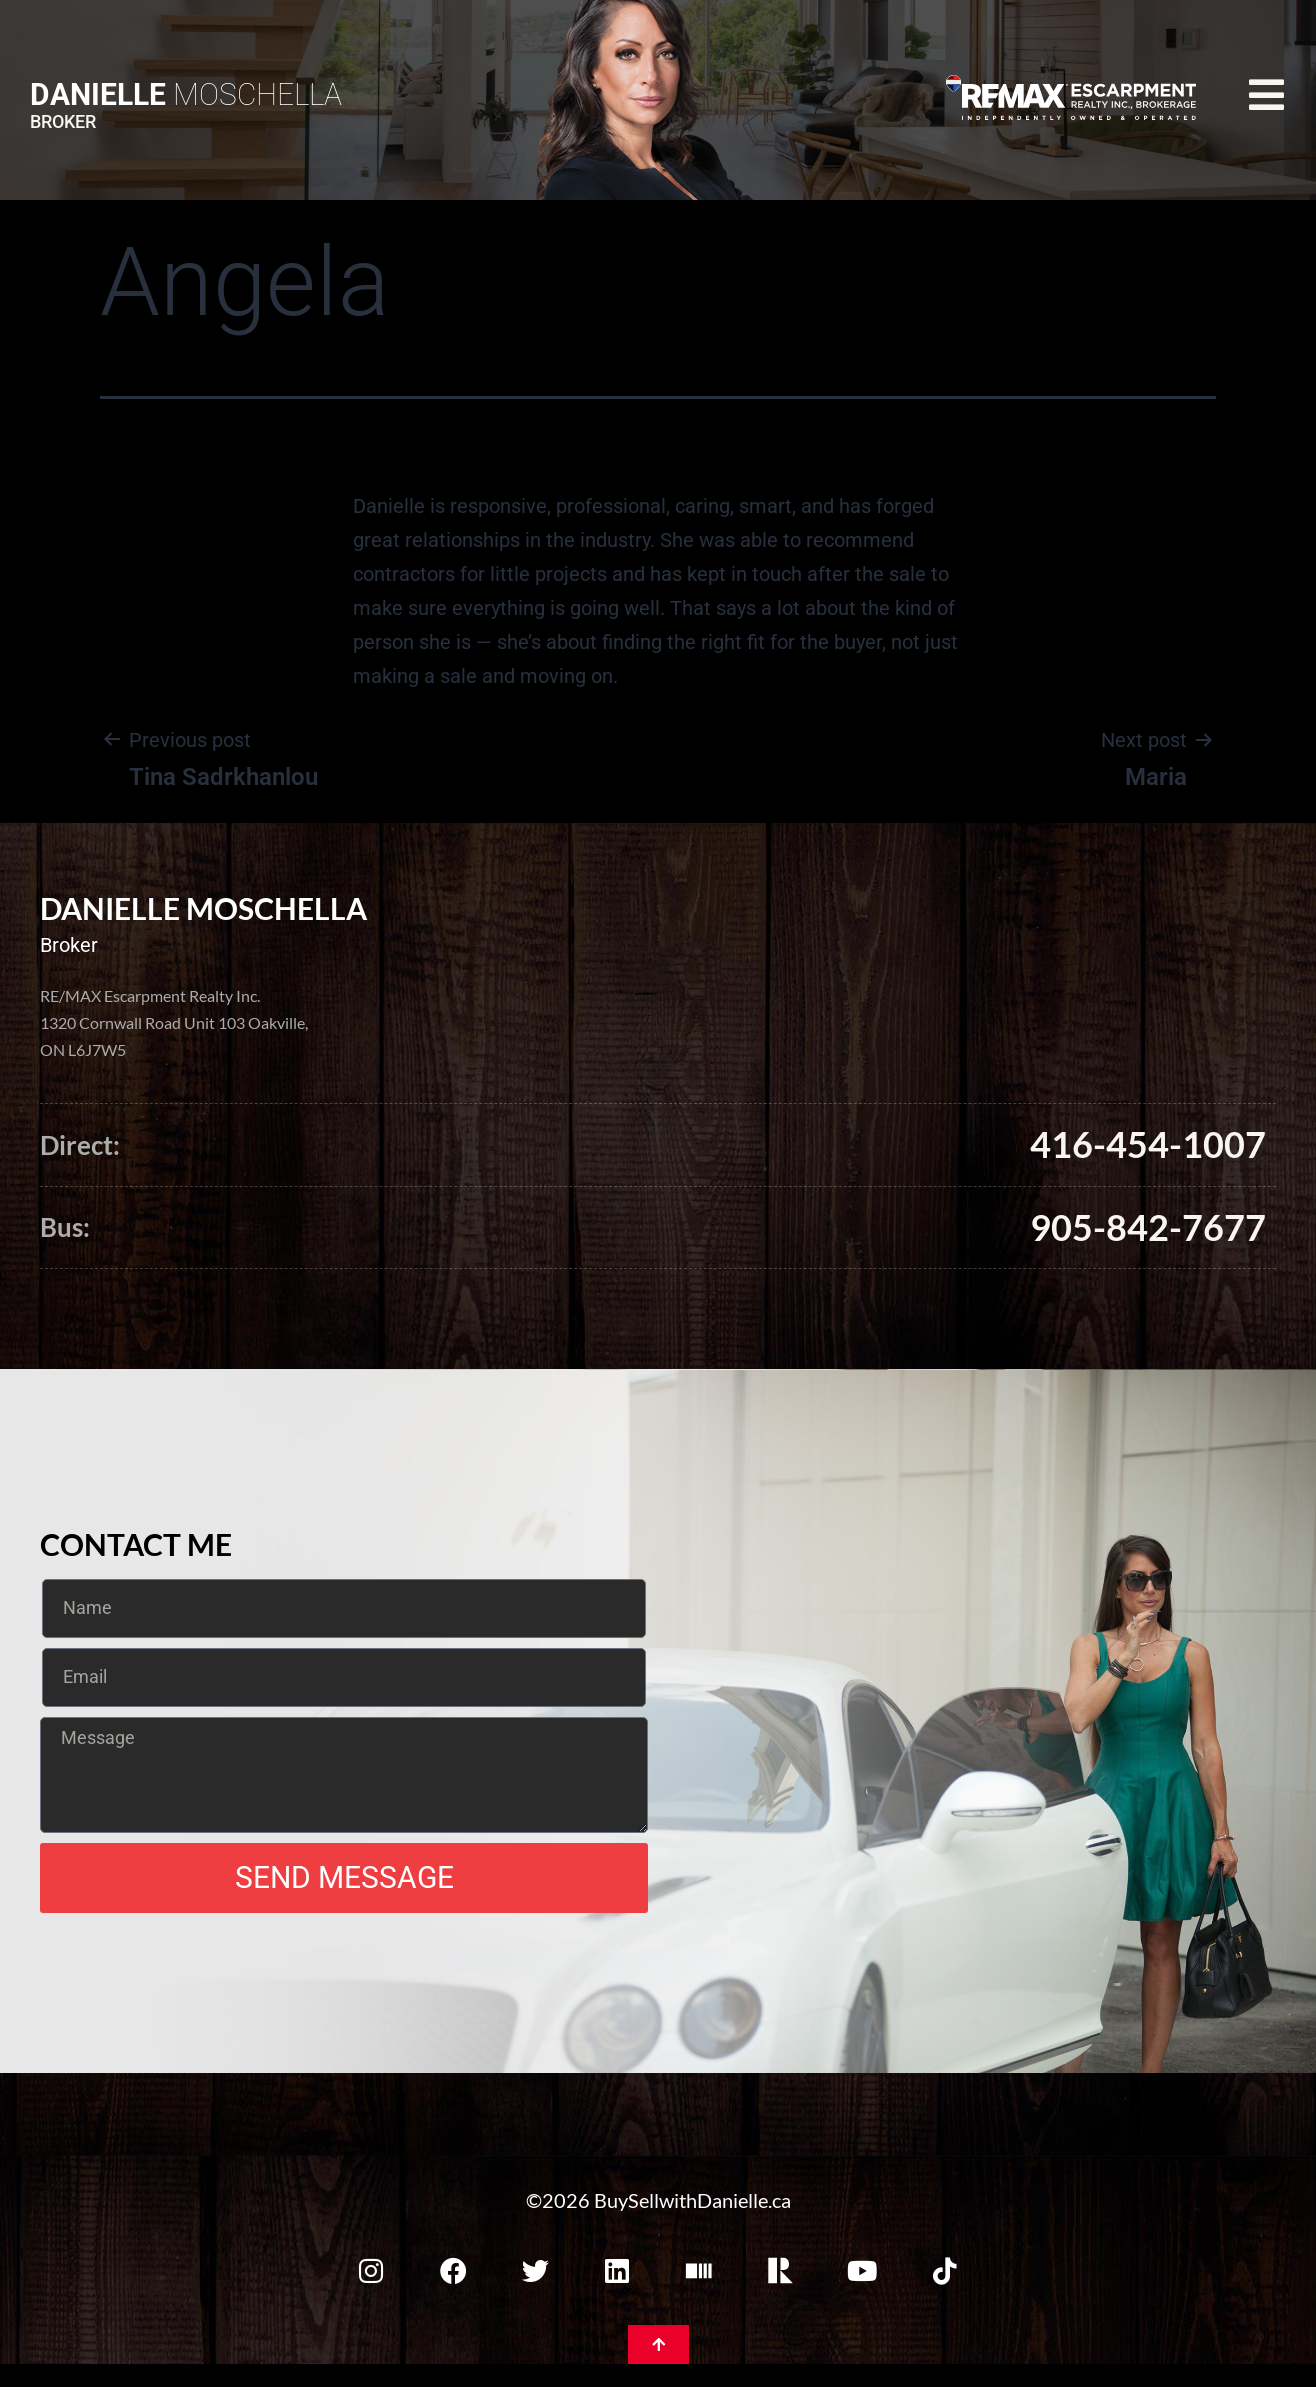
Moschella (186, 94)
